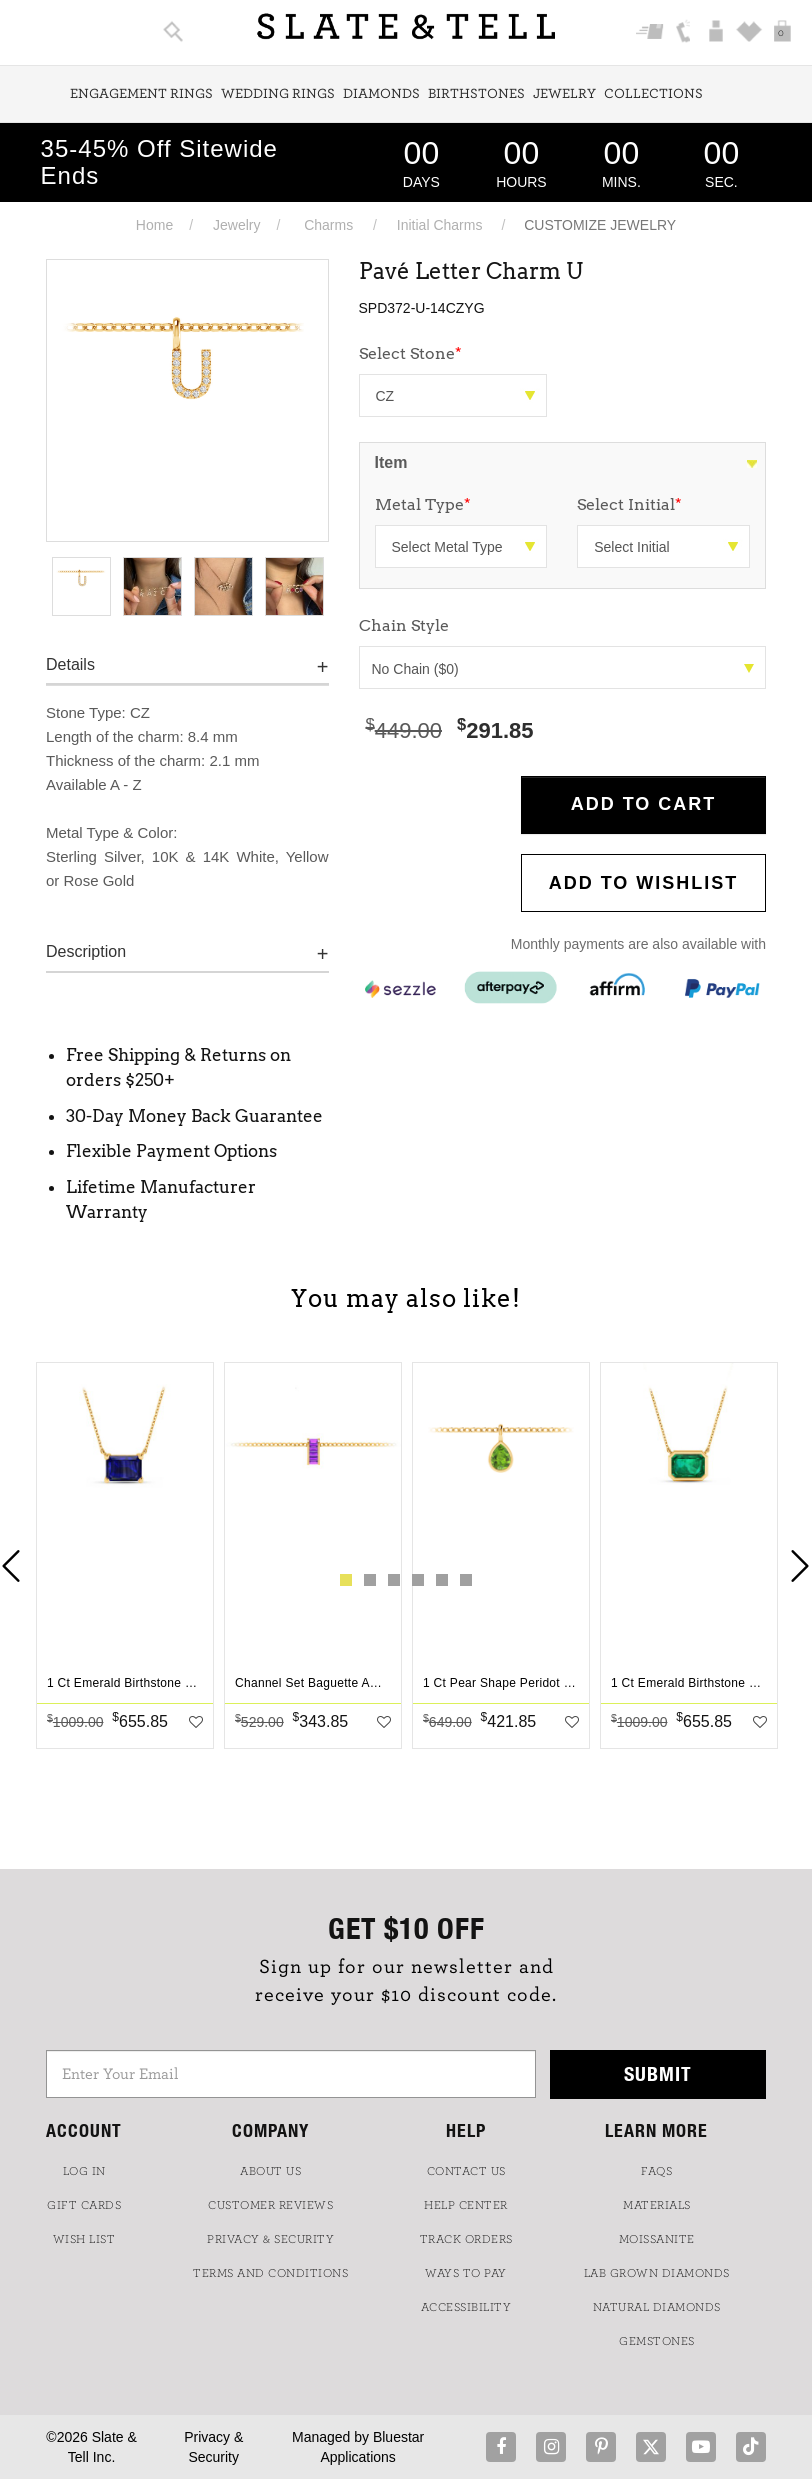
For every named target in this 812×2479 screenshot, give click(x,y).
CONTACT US (466, 2171)
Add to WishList (644, 883)
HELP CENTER (466, 2205)
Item (391, 462)
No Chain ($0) (563, 669)
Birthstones (476, 94)
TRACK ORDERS (466, 2239)
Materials (657, 2205)
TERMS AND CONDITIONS (270, 2273)
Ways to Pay (466, 2273)
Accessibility (466, 2307)
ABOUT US (270, 2171)
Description (86, 951)
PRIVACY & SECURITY (270, 2239)
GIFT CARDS (84, 2205)
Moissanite (657, 2239)
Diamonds (381, 94)
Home (154, 225)
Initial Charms (440, 225)
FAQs (656, 2171)
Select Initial (629, 504)
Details (70, 664)
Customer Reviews (270, 2205)
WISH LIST (84, 2239)
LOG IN (84, 2171)
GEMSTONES (657, 2341)
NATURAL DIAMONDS (657, 2307)
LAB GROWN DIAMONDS (657, 2273)
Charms (328, 225)
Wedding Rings (278, 94)
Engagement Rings (141, 94)
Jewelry (564, 94)
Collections (653, 94)
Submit (658, 2073)
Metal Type (423, 504)
